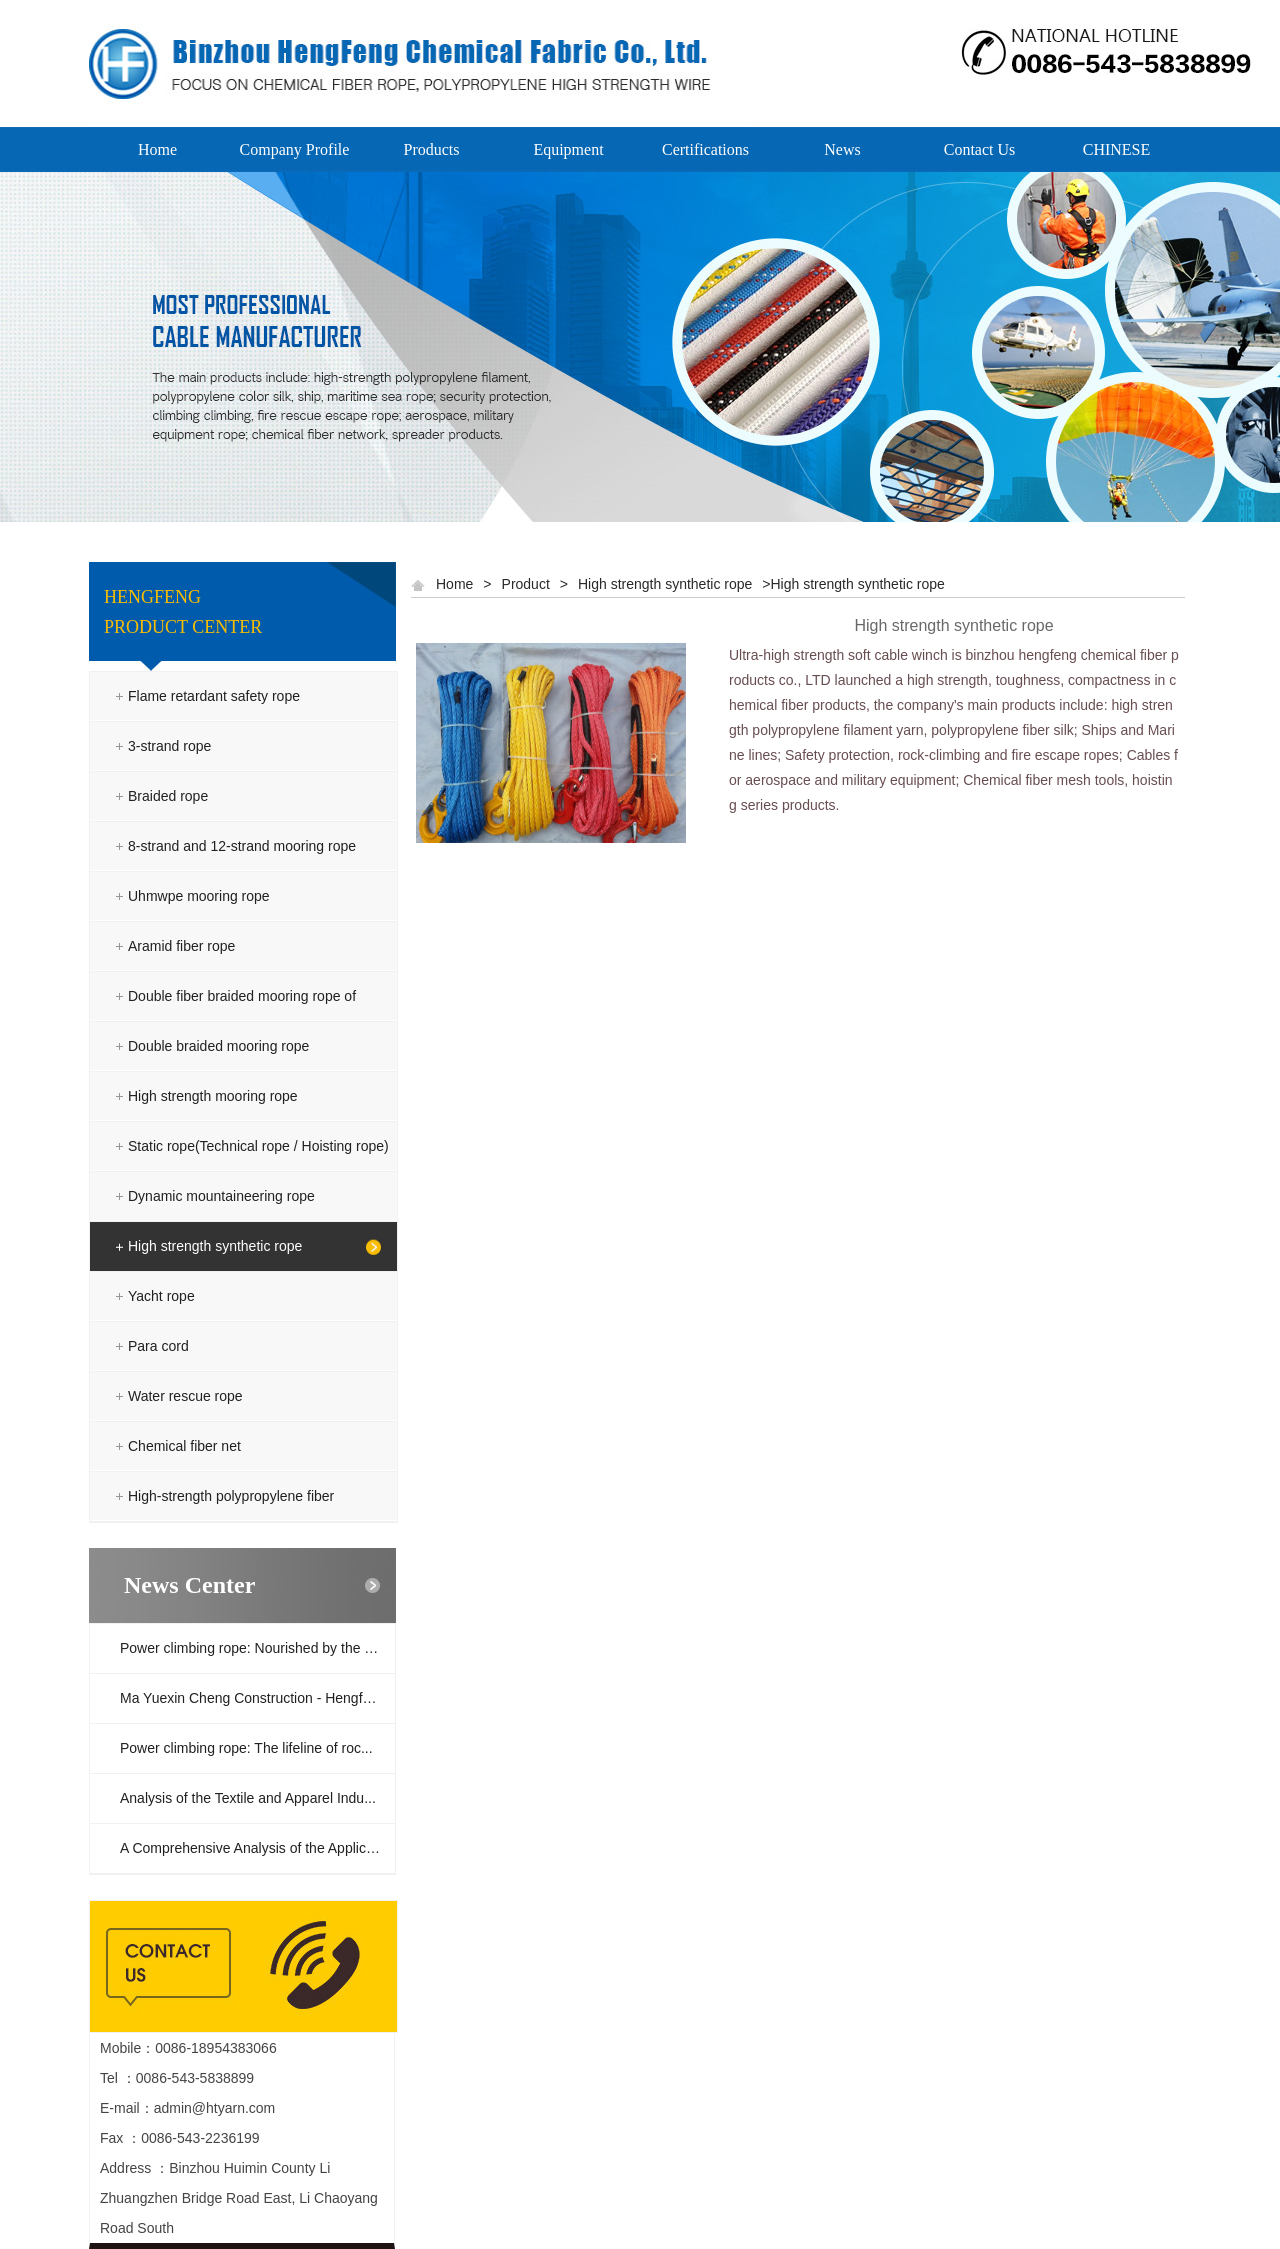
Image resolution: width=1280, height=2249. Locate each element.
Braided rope (168, 796)
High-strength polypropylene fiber (231, 1496)
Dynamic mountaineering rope (221, 1196)
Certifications (705, 149)
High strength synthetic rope (215, 1246)
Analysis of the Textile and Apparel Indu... (248, 1798)
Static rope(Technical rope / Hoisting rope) (258, 1146)
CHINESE (1117, 149)
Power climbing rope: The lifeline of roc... (246, 1748)
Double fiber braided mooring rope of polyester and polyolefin (242, 1020)
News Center (189, 1585)
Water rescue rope (185, 1396)
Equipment (568, 149)
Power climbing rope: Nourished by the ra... (254, 1648)
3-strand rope (169, 746)
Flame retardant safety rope (214, 696)
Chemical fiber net (184, 1446)
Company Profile (295, 149)
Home (157, 149)
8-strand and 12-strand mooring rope (242, 846)
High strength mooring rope (213, 1096)
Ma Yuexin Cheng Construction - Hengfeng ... (257, 1698)
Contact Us (980, 149)
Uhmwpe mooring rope (199, 896)
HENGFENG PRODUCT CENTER (183, 612)
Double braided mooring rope (218, 1046)
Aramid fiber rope (181, 946)
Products (432, 149)
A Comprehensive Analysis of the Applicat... (254, 1848)
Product (526, 584)
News (842, 149)
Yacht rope (161, 1296)
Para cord (158, 1346)
